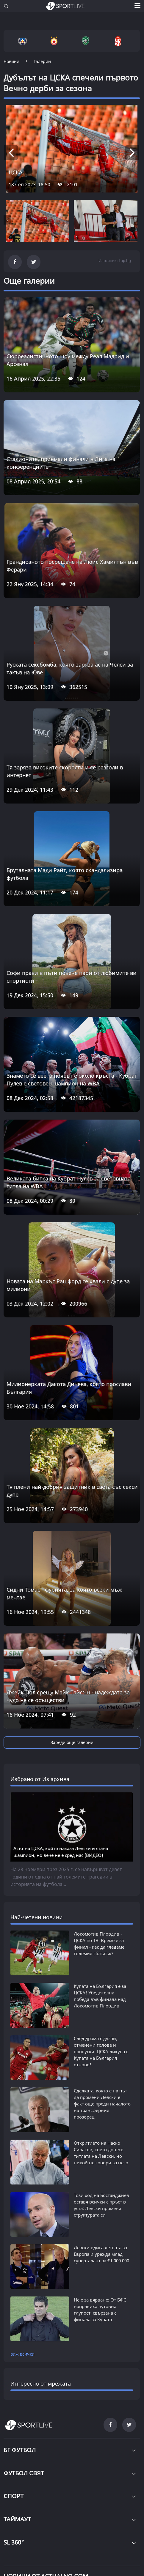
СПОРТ (14, 2496)
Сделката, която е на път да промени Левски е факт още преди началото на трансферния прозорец (102, 2104)
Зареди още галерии (72, 1742)
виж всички (22, 2354)
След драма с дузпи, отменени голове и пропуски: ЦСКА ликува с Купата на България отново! (101, 2051)
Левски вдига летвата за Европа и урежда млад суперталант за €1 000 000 (101, 2254)
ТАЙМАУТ (17, 2519)
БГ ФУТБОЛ (20, 2450)
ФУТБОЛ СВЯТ (24, 2473)
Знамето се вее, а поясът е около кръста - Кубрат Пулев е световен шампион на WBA (72, 1079)
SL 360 (14, 2541)
